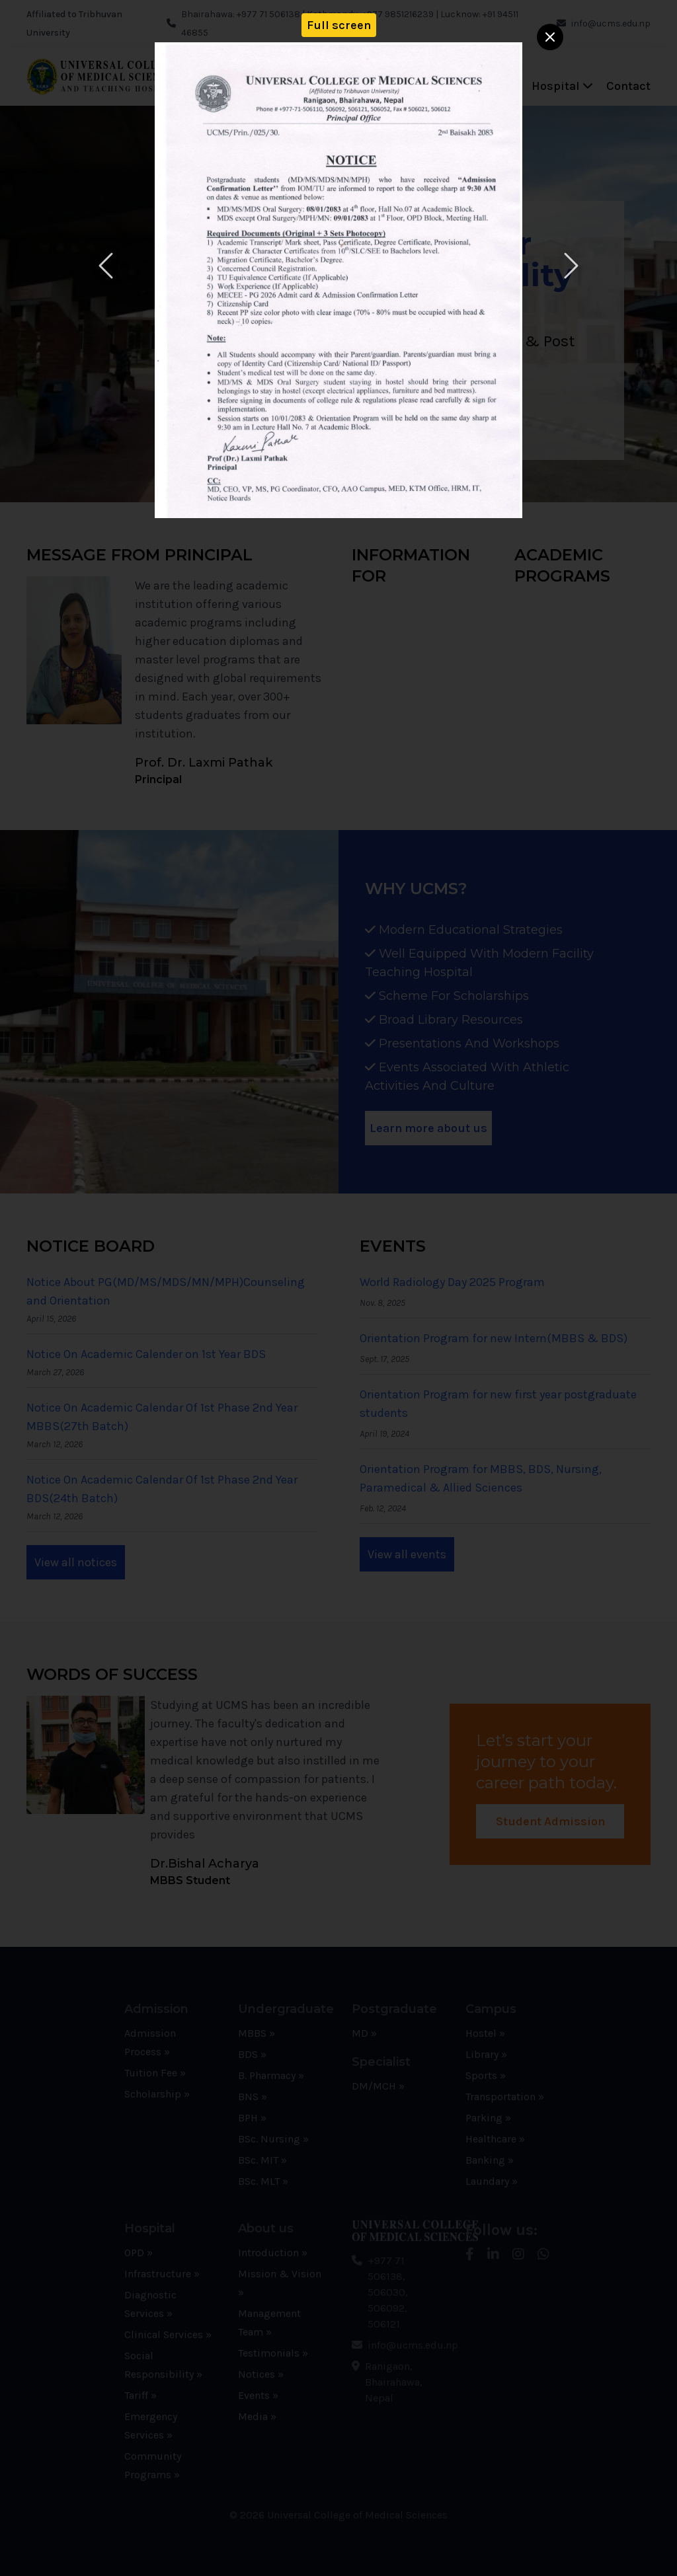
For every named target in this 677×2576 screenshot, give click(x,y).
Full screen (339, 25)
